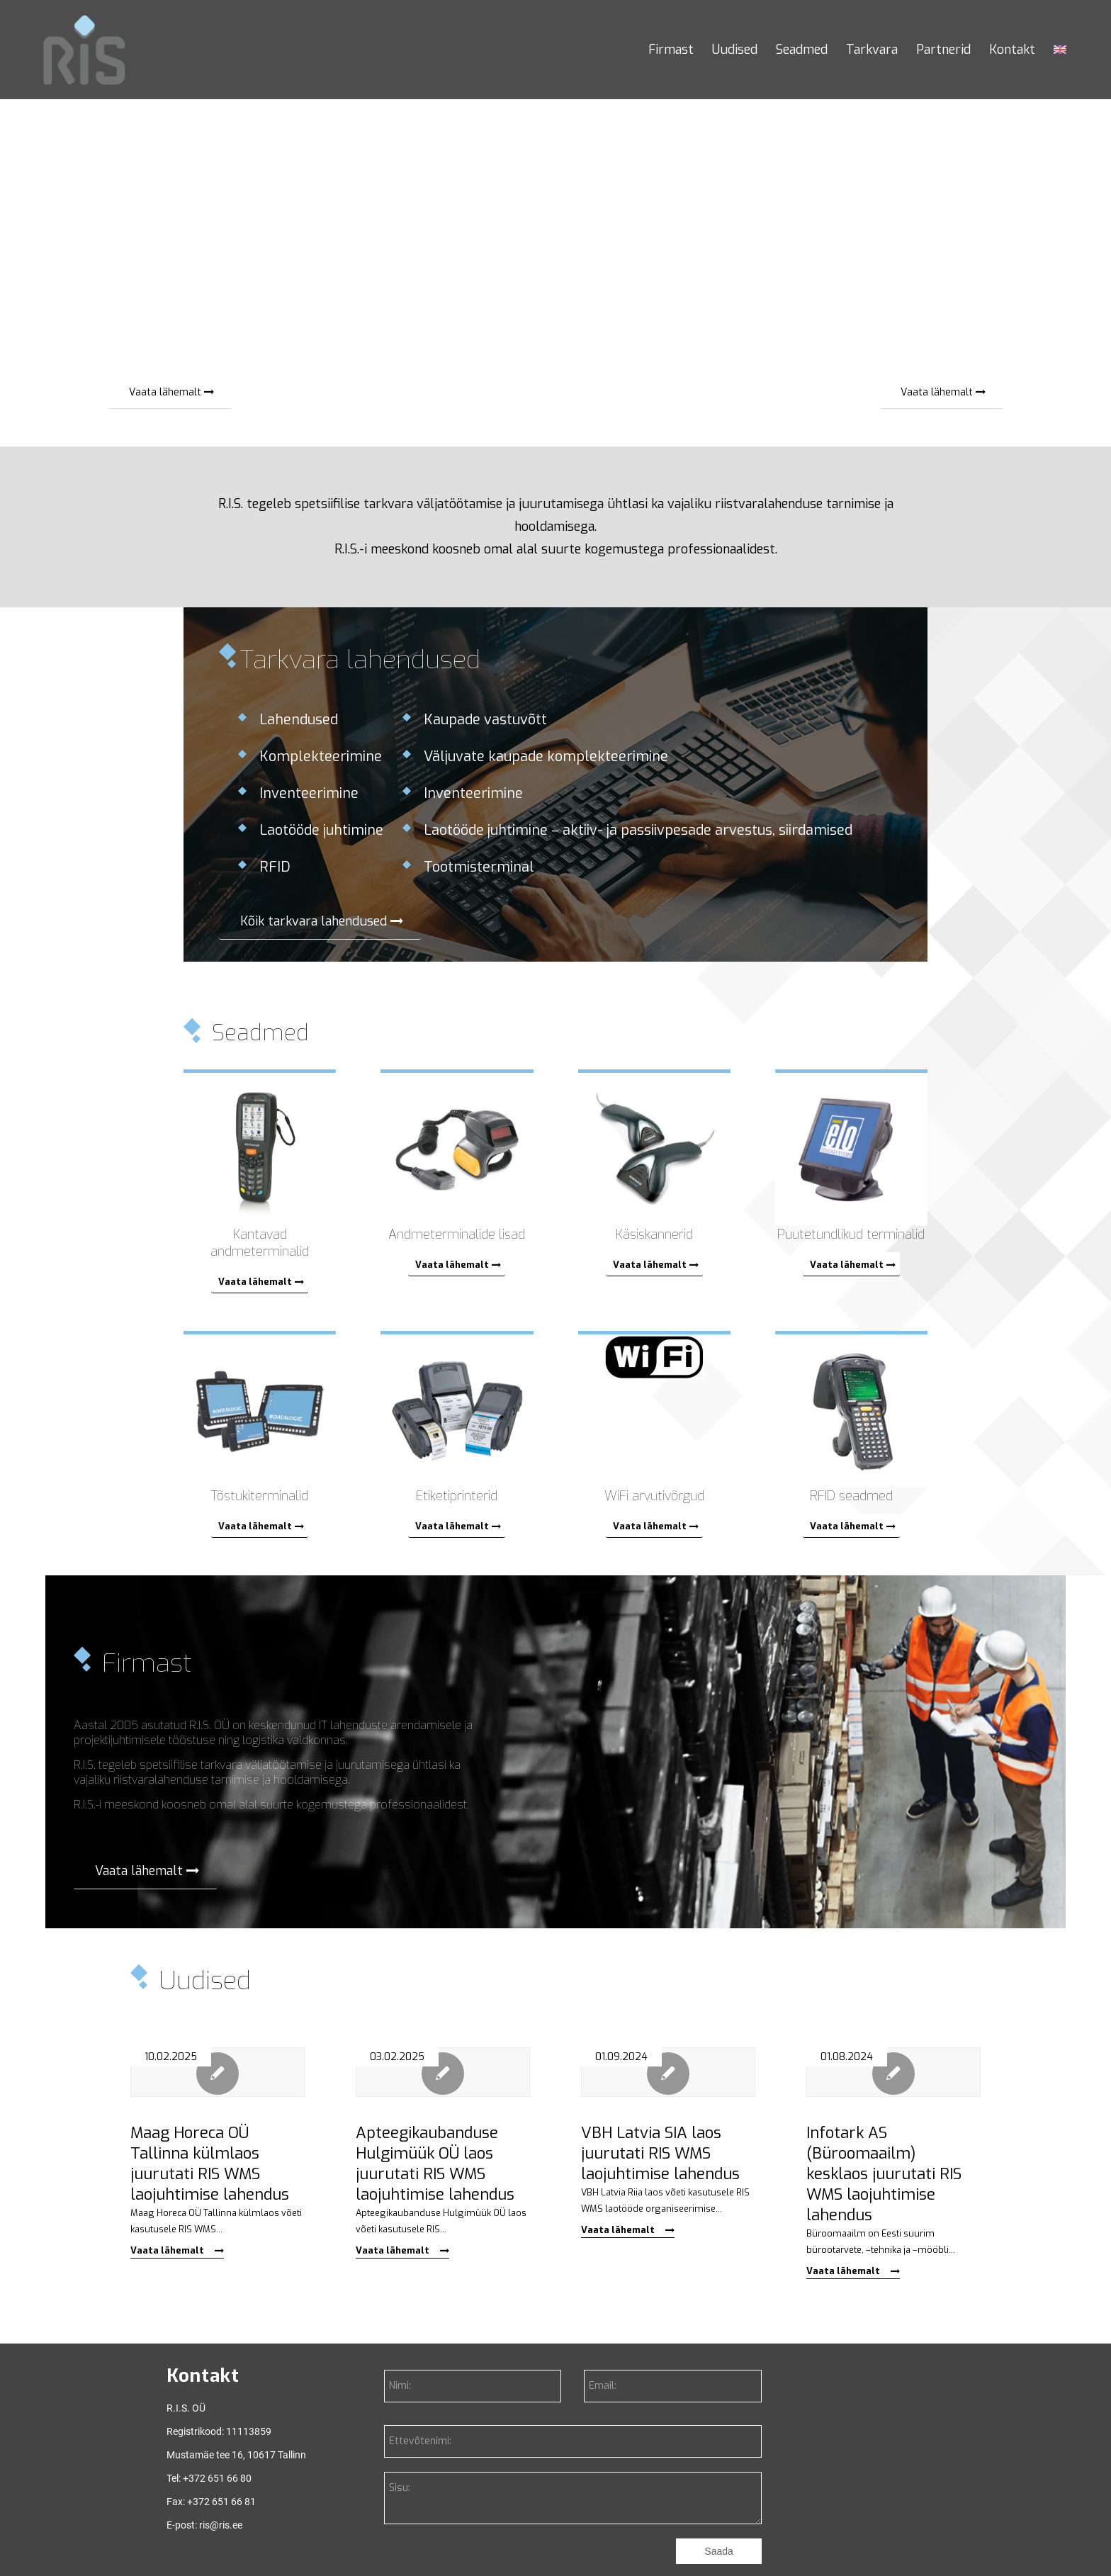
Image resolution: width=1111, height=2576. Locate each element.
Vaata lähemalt (177, 2250)
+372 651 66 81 (221, 2501)
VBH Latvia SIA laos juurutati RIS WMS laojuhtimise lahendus (660, 2153)
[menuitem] (671, 49)
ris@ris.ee (220, 2525)
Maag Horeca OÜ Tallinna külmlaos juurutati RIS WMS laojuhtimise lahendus (209, 2163)
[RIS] (84, 49)
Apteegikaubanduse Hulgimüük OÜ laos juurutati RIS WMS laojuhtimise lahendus (435, 2163)
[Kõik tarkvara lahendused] (320, 921)
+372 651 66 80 (217, 2478)
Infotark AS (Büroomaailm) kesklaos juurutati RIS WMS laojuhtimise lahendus (883, 2173)
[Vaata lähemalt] (170, 392)
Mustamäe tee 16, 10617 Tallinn (236, 2454)
